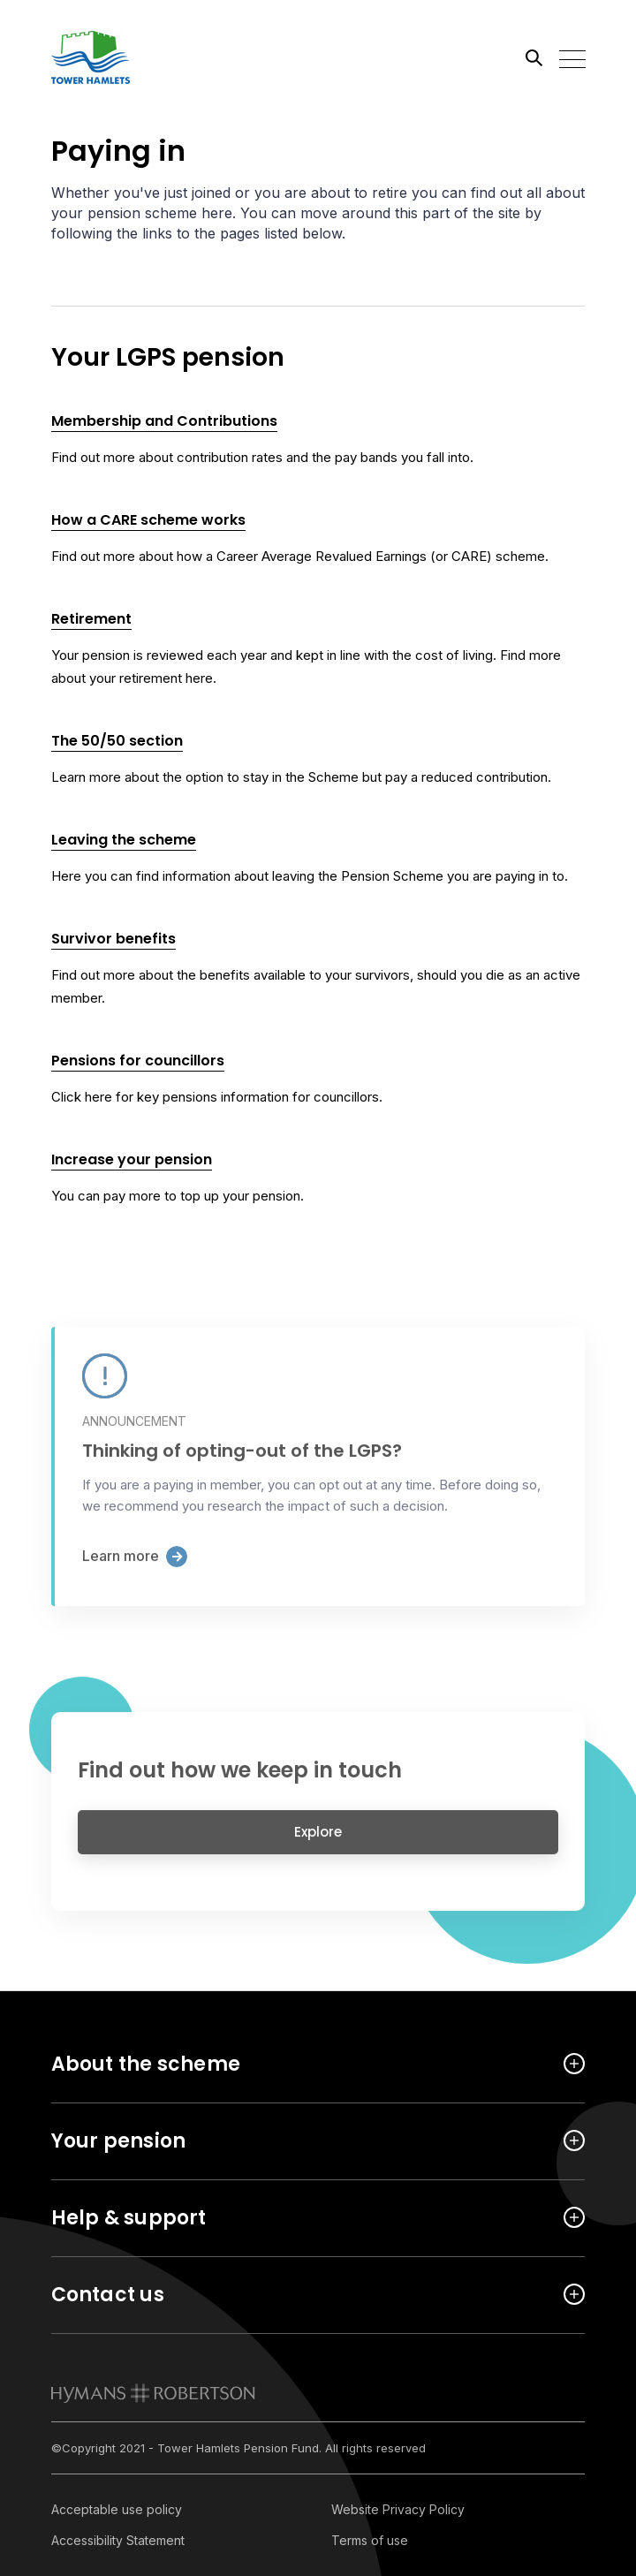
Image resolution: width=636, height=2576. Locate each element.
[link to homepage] (153, 2393)
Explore (318, 1840)
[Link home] (130, 57)
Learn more (120, 1566)
